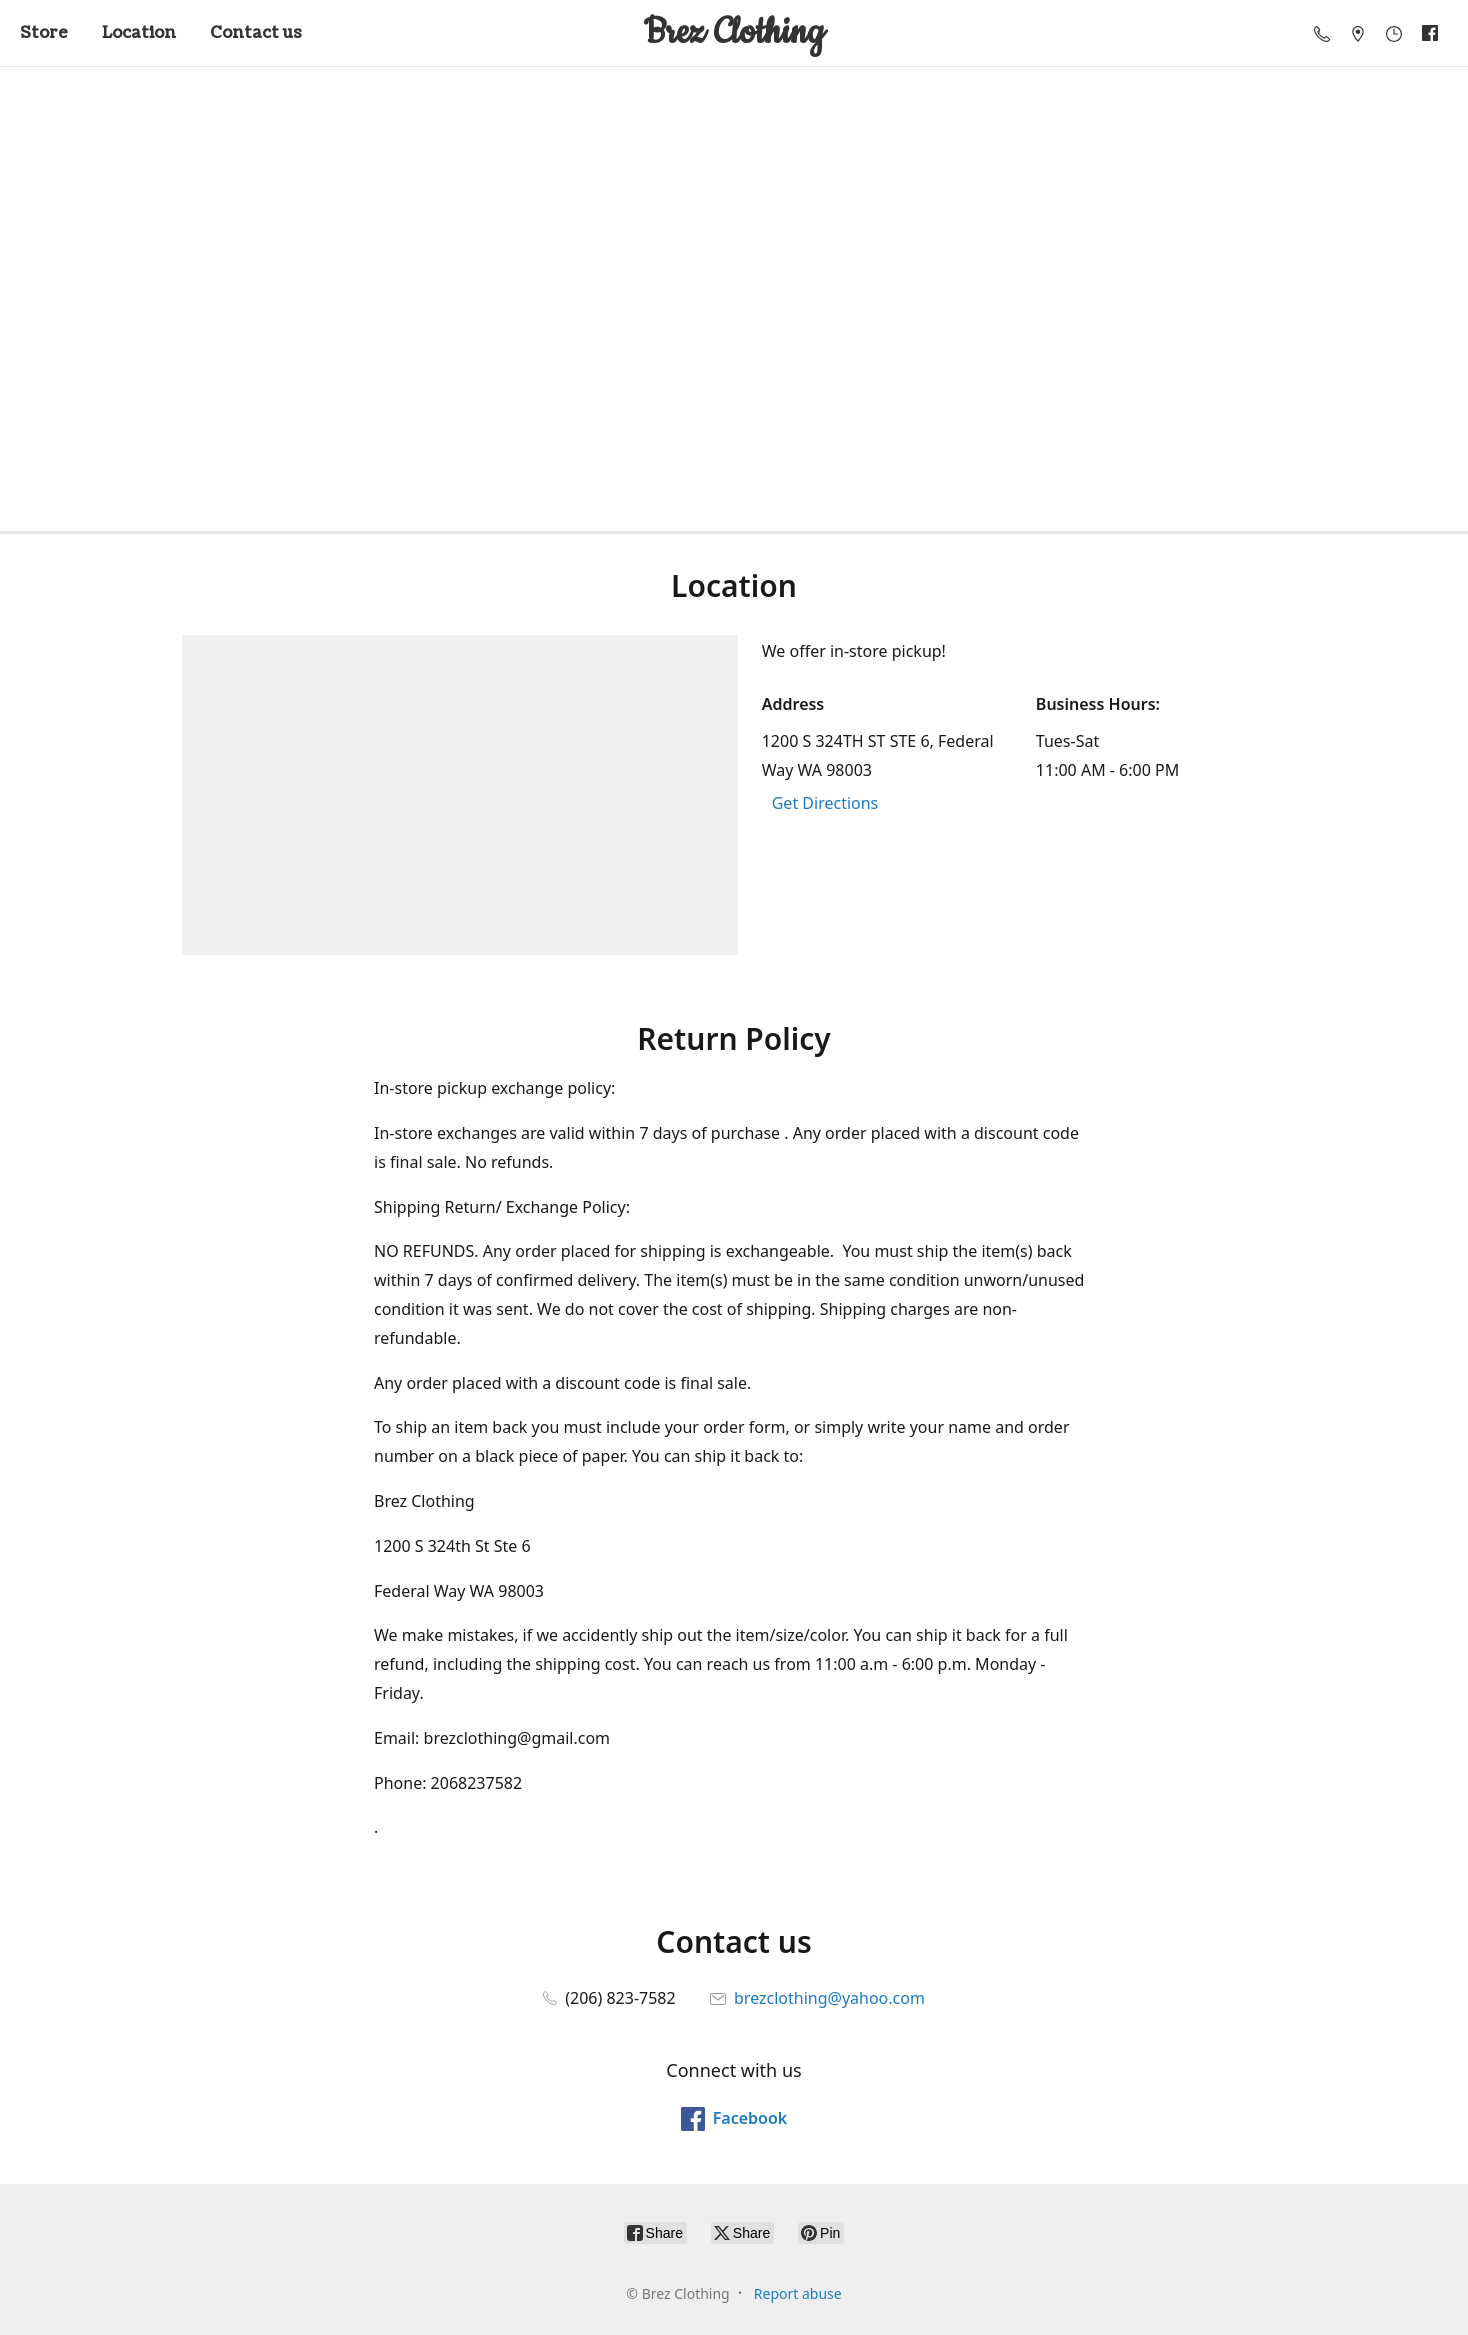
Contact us (256, 33)
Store (44, 33)
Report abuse (798, 2293)
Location (139, 33)
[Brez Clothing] (734, 33)
